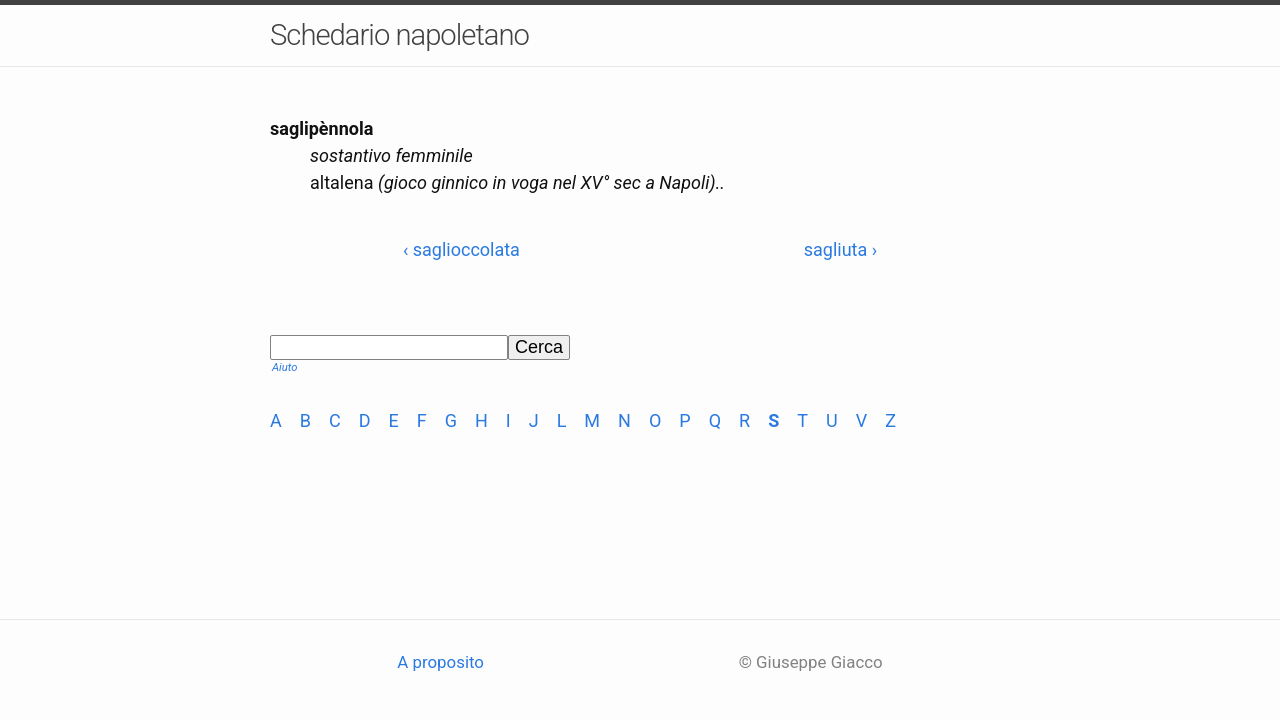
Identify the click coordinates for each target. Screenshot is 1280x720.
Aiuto (284, 367)
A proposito (440, 662)
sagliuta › (840, 249)
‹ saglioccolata (461, 249)
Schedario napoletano (399, 35)
